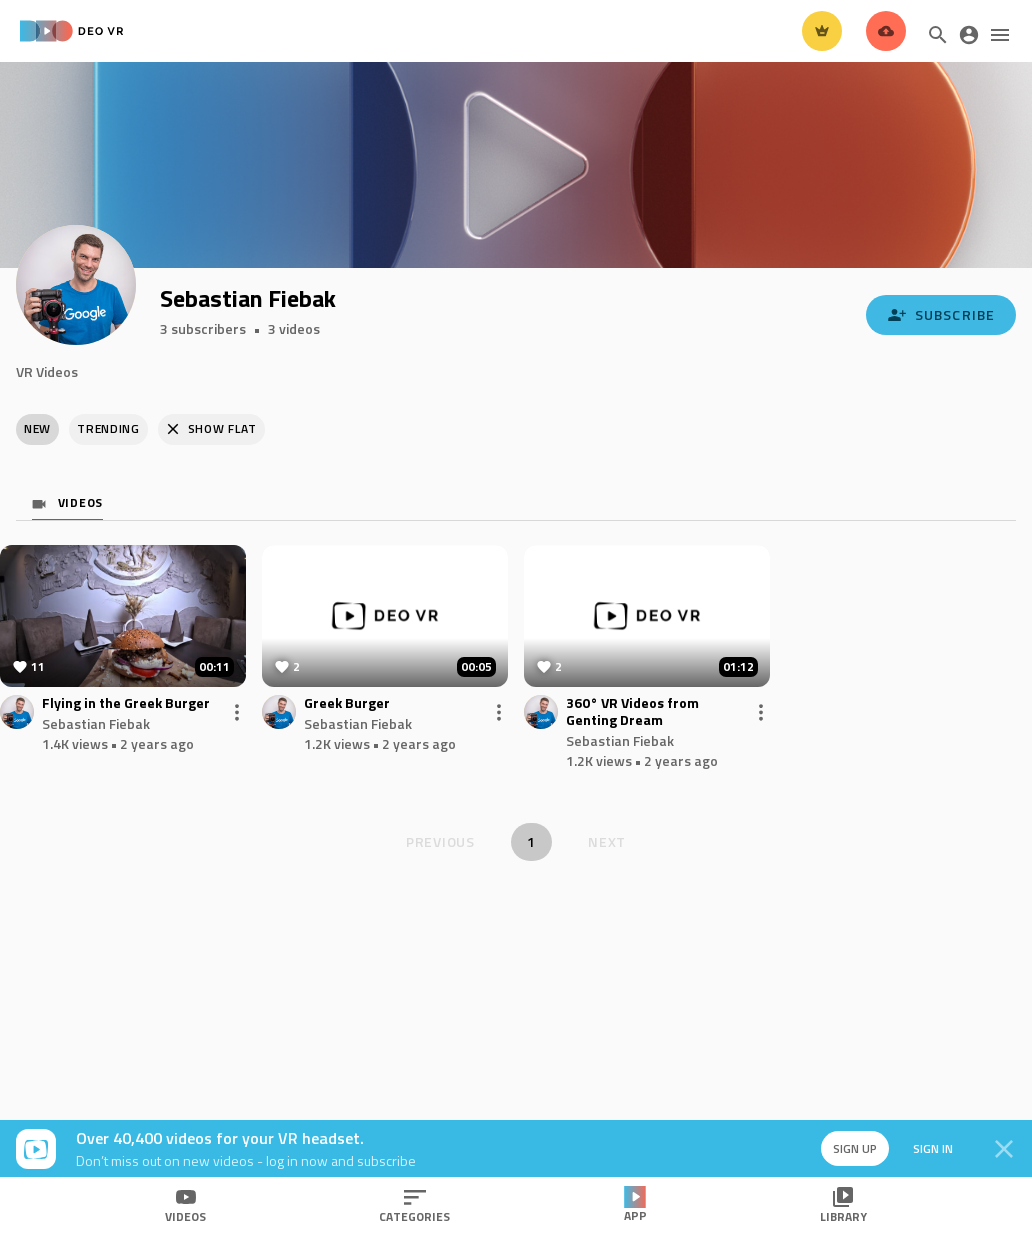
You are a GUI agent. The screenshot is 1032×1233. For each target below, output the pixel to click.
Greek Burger (347, 703)
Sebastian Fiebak (96, 723)
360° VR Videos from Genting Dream (632, 712)
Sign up (854, 1148)
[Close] (1004, 1149)
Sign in (932, 1148)
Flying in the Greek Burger (126, 703)
